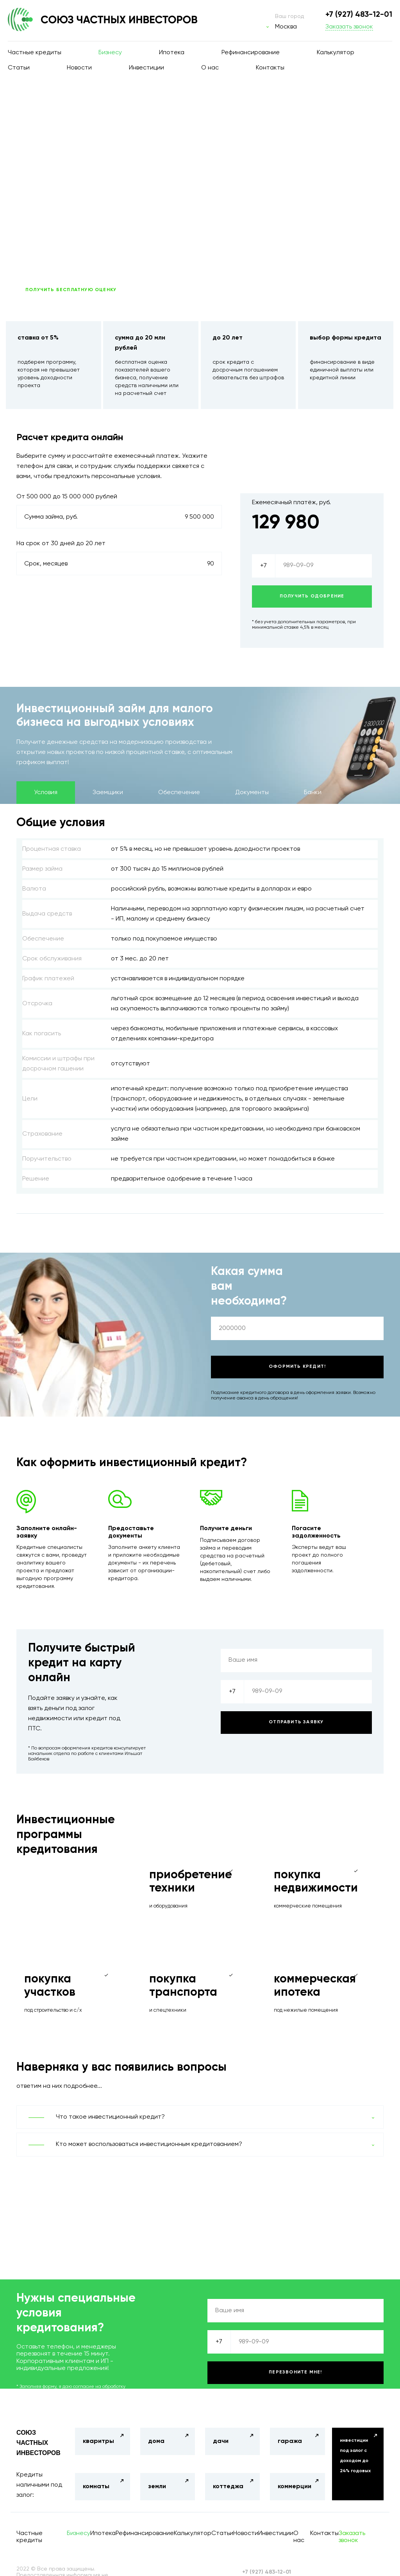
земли (157, 2487)
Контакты (270, 68)
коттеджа (228, 2487)
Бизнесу (110, 53)
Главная (33, 105)
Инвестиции (146, 68)
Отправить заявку (296, 1722)
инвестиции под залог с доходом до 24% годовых (355, 2455)
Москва (286, 27)
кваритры (98, 2441)
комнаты (96, 2487)
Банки (312, 792)
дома (156, 2441)
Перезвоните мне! (295, 2372)
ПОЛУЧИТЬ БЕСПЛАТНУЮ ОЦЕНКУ (70, 290)
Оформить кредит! (297, 1366)
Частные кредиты (34, 53)
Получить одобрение (312, 596)
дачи (221, 2441)
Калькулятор (335, 53)
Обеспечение (179, 792)
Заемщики (108, 792)
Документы (252, 792)
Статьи (19, 68)
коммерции (294, 2487)
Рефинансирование (250, 53)
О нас (210, 68)
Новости (79, 68)
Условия (45, 792)
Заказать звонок (349, 27)
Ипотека (171, 53)
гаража (290, 2441)
